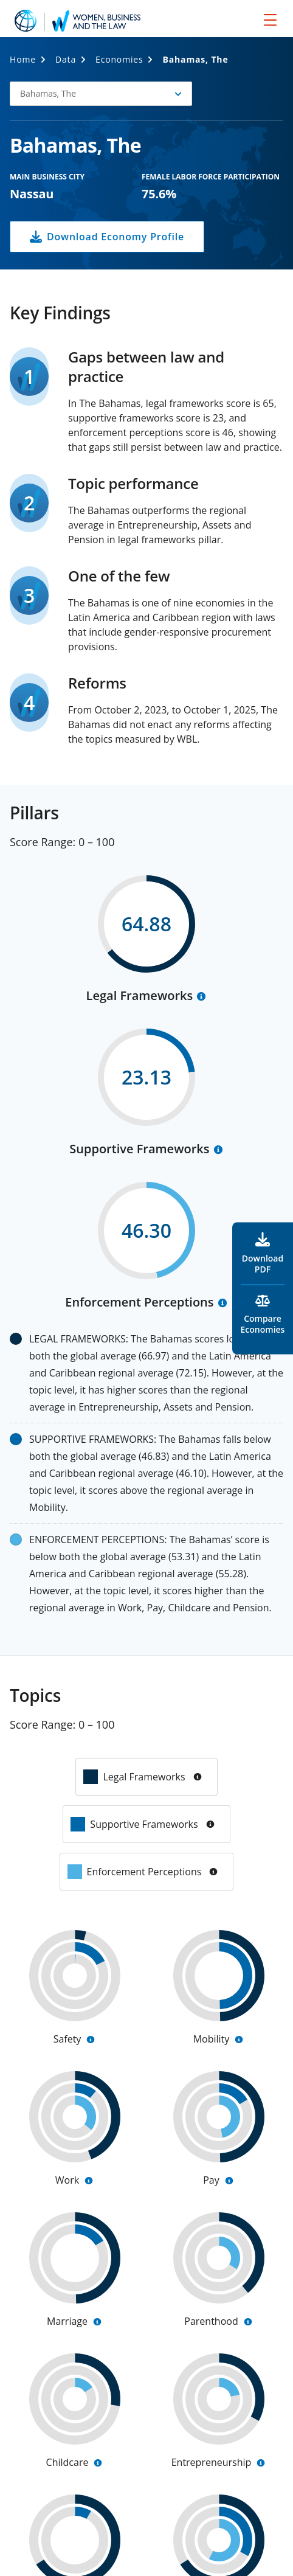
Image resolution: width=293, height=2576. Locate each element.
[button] (101, 94)
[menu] (270, 19)
